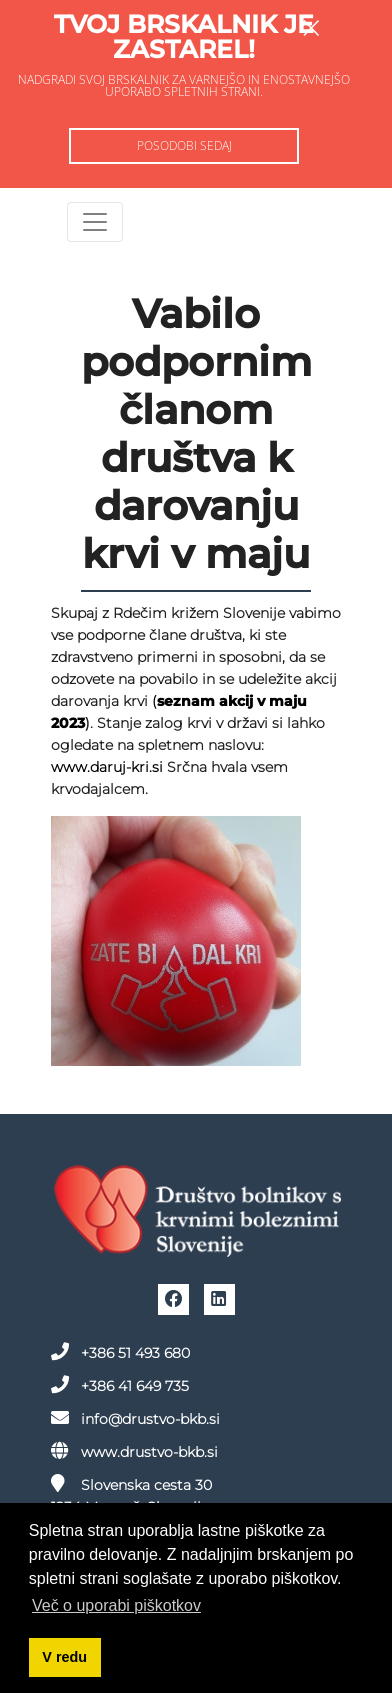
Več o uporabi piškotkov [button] (116, 1605)
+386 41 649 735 (120, 1385)
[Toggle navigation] (95, 222)
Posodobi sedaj (184, 145)
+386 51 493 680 (120, 1352)
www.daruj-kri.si (107, 767)
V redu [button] (64, 1657)
